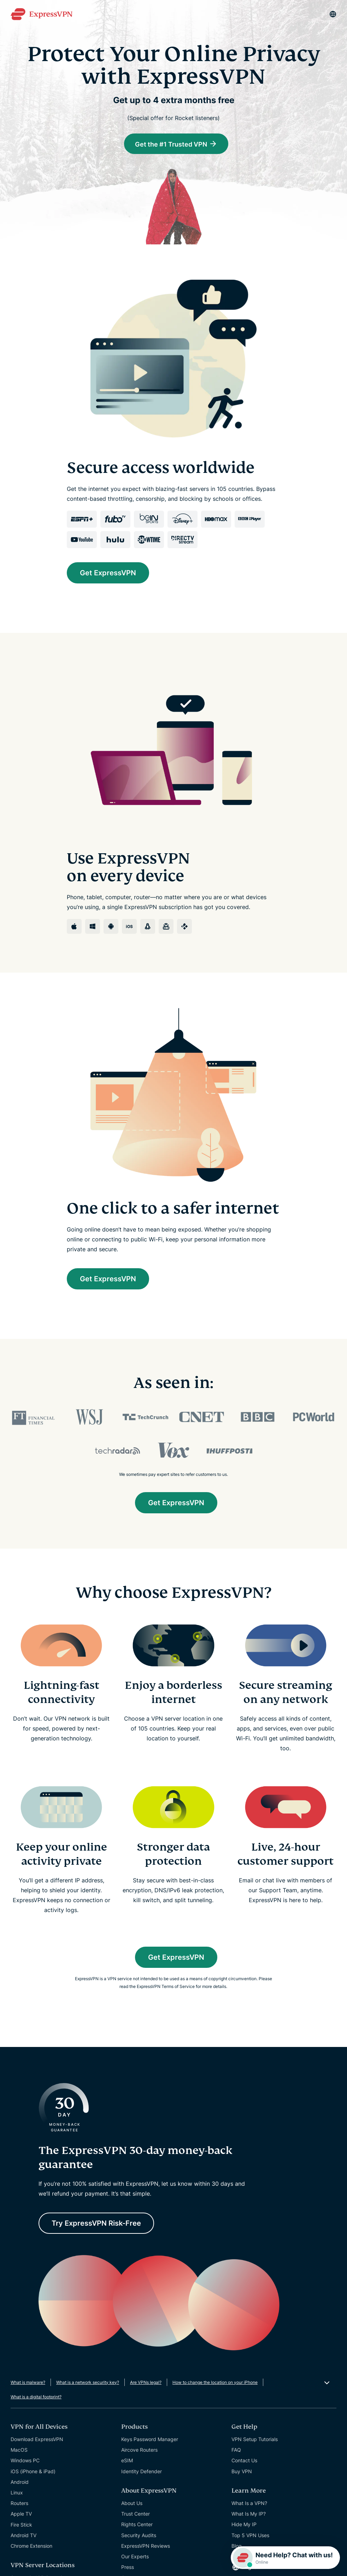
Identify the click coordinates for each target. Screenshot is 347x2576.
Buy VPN (241, 2472)
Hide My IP (244, 2525)
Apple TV (21, 2515)
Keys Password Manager (149, 2440)
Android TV (23, 2536)
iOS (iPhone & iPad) (33, 2472)
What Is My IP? (248, 2514)
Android (20, 2483)
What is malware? (28, 2383)
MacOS (19, 2450)
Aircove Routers (139, 2450)
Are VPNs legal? (145, 2383)
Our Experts (135, 2557)
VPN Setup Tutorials (254, 2440)
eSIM (127, 2461)
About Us (131, 2504)
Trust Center (135, 2514)
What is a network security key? (87, 2383)
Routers (19, 2504)
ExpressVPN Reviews (145, 2547)
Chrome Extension (31, 2547)
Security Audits (138, 2536)
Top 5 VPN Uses (250, 2536)
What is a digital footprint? (36, 2397)
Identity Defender (141, 2472)
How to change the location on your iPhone (215, 2383)
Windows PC (25, 2461)
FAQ (236, 2450)
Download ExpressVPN (37, 2440)
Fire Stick (21, 2525)
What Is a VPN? (249, 2504)
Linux (17, 2493)
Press (127, 2568)
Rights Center (137, 2525)
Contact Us (244, 2461)
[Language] (333, 14)
